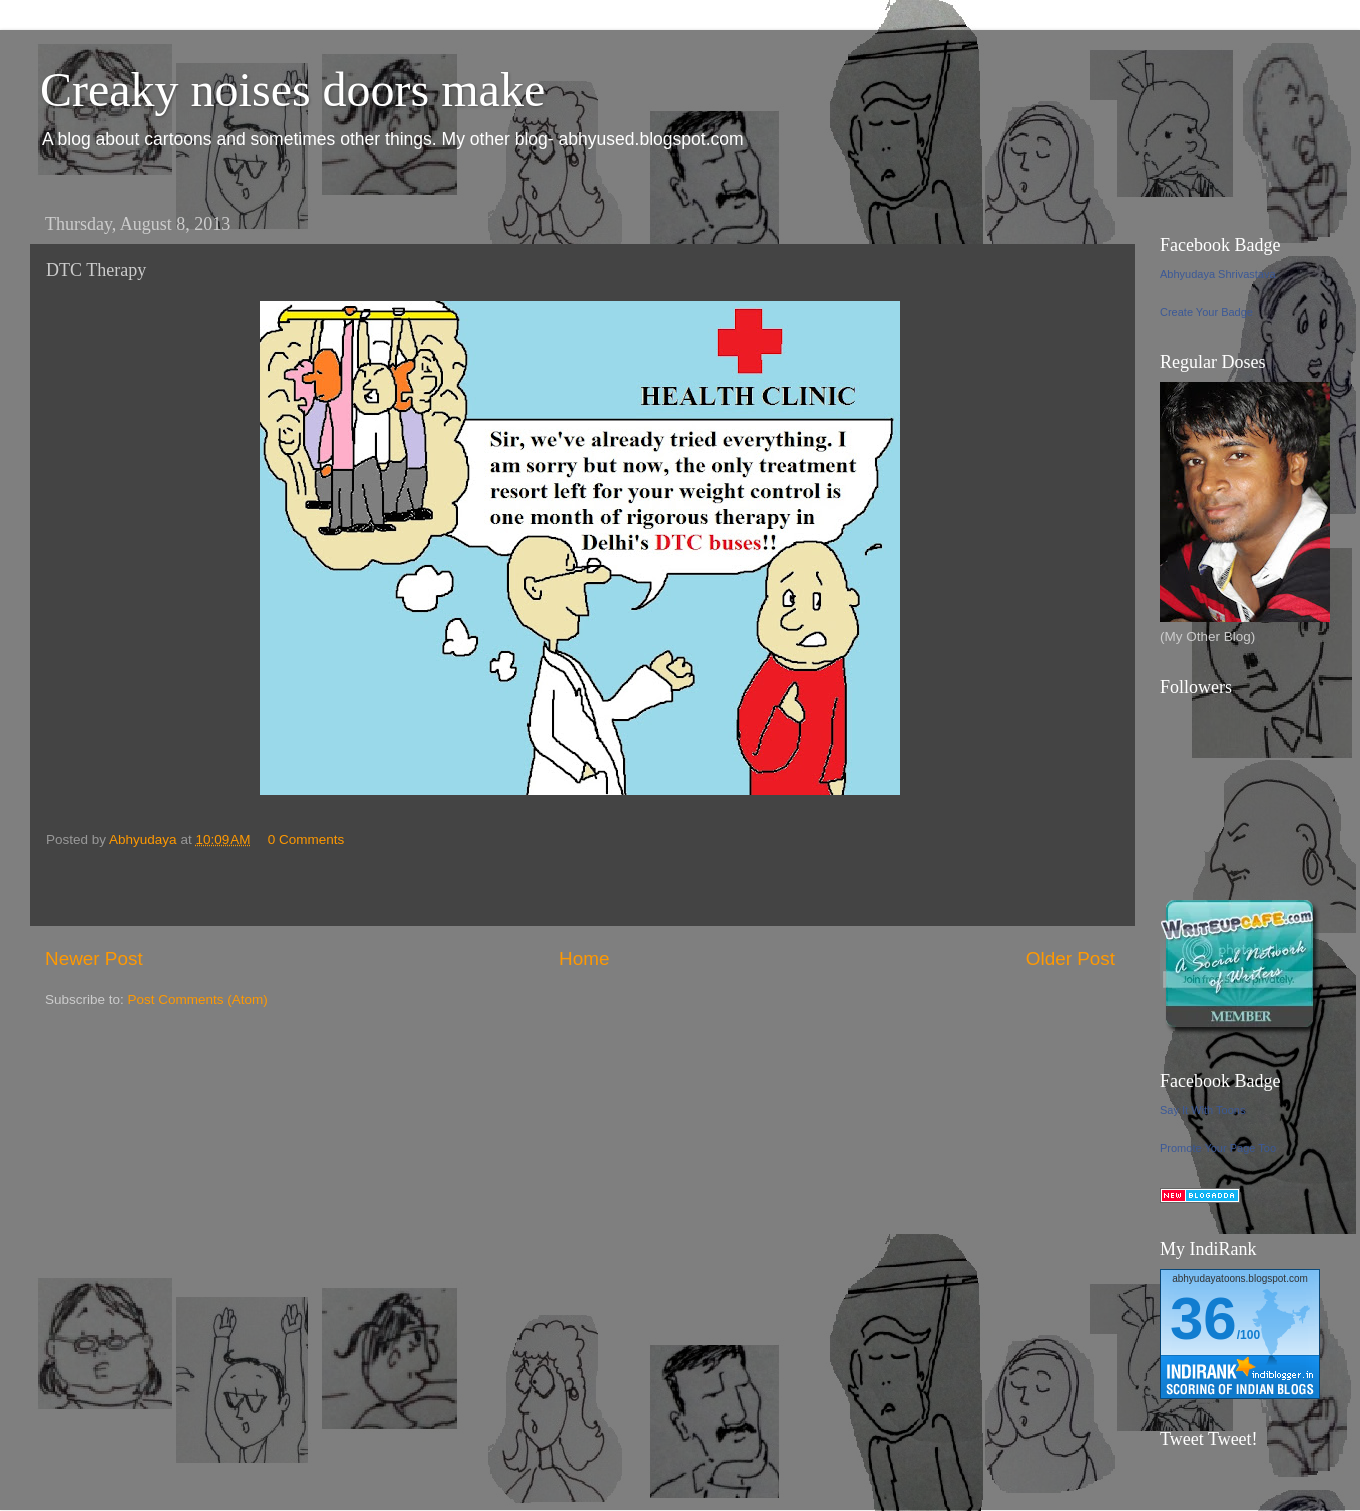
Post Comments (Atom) (198, 999)
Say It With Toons (1202, 1110)
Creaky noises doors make (292, 89)
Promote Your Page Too (1218, 1148)
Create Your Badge (1206, 312)
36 (1203, 1318)
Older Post (1070, 958)
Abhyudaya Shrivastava (1218, 274)
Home (584, 958)
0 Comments (306, 839)
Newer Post (94, 958)
